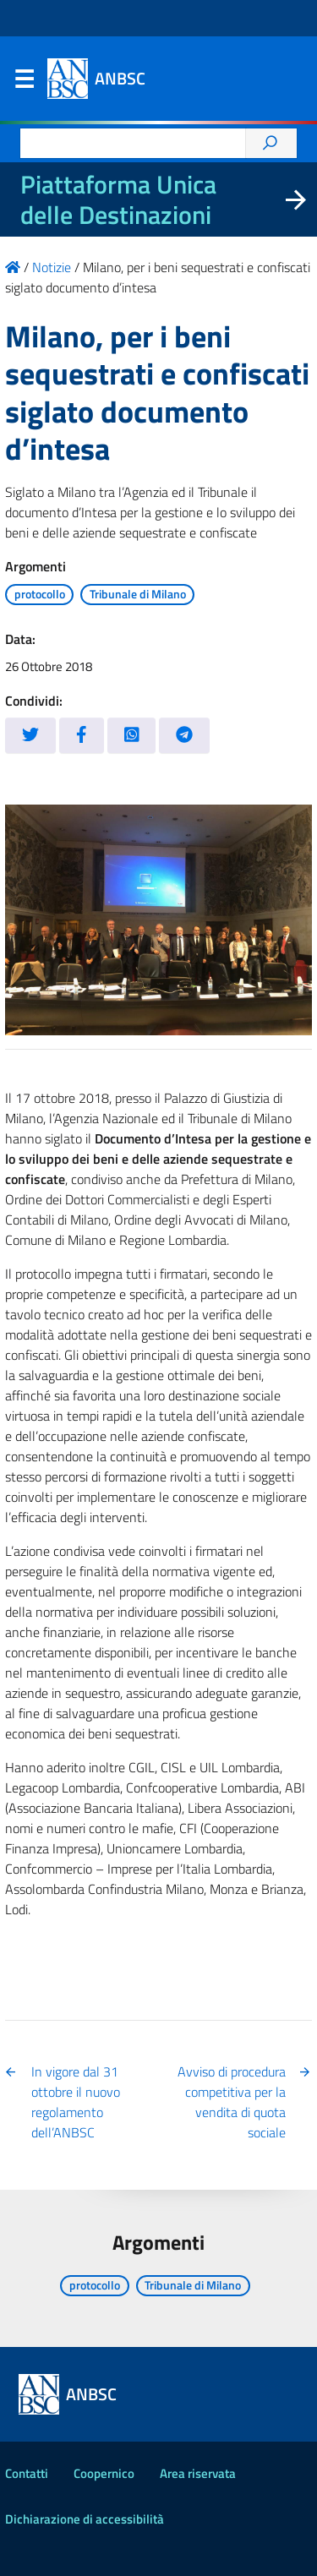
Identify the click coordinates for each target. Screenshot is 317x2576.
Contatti (26, 2473)
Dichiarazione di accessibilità (84, 2519)
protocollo (39, 594)
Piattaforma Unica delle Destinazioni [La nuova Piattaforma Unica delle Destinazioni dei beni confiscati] (118, 199)
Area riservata (198, 2473)
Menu (24, 83)
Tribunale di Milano (138, 594)
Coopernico (104, 2473)
